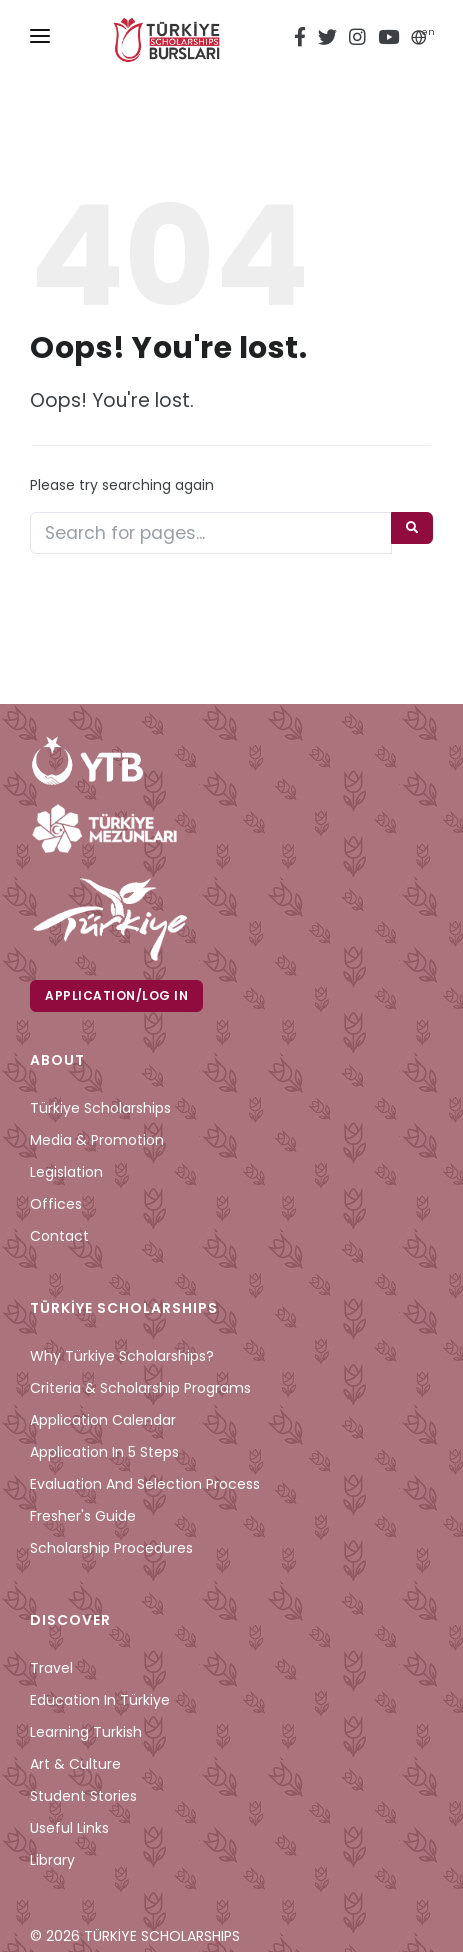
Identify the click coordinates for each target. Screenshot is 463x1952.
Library (52, 1860)
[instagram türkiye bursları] (357, 40)
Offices (56, 1204)
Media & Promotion (97, 1140)
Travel (51, 1668)
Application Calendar (103, 1420)
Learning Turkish (86, 1732)
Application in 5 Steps (104, 1452)
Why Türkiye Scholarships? (122, 1356)
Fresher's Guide (83, 1516)
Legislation (66, 1172)
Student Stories (83, 1796)
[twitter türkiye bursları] (327, 40)
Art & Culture (75, 1764)
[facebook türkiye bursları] (303, 40)
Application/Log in (116, 995)
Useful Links (69, 1828)
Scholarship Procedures (111, 1548)
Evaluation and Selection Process (145, 1484)
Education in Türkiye (100, 1700)
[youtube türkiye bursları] (388, 40)
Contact (59, 1236)
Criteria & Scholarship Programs (140, 1388)
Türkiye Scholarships (100, 1108)
